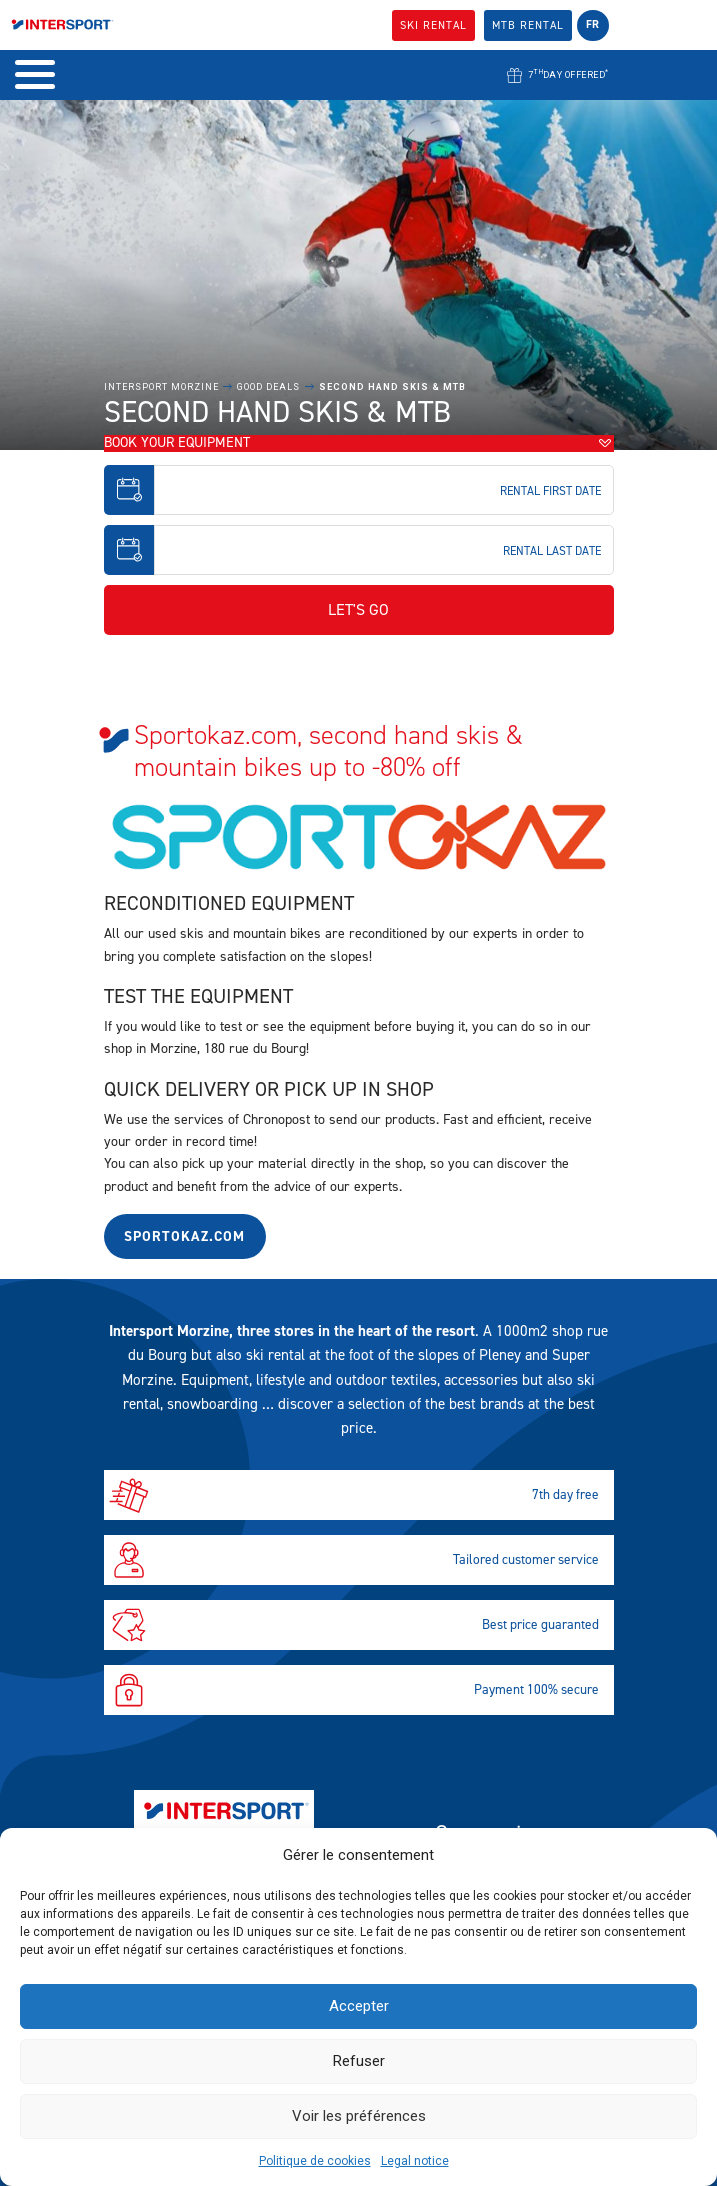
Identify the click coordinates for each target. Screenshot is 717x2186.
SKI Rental (433, 25)
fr (592, 24)
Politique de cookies (315, 2161)
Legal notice (415, 2161)
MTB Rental (528, 25)
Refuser (359, 2061)
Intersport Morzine (161, 387)
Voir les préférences (359, 2116)
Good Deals (268, 387)
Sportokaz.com (184, 1236)
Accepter (359, 2006)
